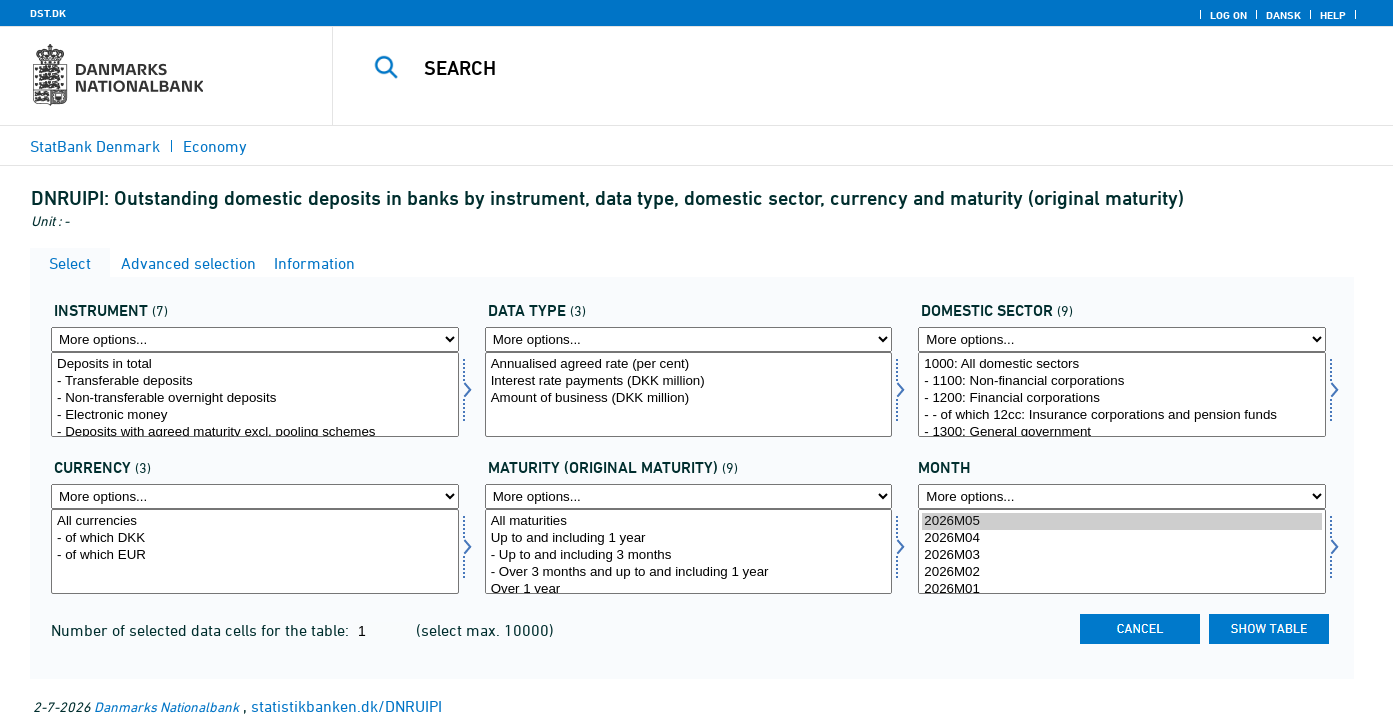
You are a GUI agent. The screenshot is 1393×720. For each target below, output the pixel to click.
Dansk (1283, 15)
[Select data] (689, 394)
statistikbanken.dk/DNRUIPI (346, 706)
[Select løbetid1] (689, 551)
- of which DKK (255, 538)
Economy (215, 146)
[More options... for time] (1122, 496)
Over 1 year (689, 589)
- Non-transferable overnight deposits (255, 398)
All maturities (689, 521)
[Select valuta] (255, 551)
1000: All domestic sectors (1122, 364)
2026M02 (1122, 572)
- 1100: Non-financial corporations (1122, 381)
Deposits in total (255, 364)
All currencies (255, 521)
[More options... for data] (689, 339)
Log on (1228, 15)
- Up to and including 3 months (689, 555)
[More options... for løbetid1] (689, 496)
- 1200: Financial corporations (1122, 398)
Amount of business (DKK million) (689, 398)
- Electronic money (255, 415)
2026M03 (1122, 555)
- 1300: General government (1122, 432)
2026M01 (1122, 589)
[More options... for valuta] (255, 496)
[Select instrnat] (255, 394)
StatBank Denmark (95, 146)
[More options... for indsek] (1122, 339)
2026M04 (1122, 538)
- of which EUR (255, 555)
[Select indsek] (1122, 394)
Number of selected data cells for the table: (202, 630)
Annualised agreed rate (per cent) (689, 364)
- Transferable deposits (255, 381)
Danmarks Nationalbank (166, 706)
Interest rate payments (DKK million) (689, 381)
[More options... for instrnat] (255, 339)
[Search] (834, 68)
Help (1333, 15)
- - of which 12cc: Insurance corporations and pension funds (1122, 415)
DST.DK (48, 13)
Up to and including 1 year (689, 538)
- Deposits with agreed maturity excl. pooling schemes (255, 432)
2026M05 (1122, 521)
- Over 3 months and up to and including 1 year (689, 572)
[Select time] (1122, 551)
